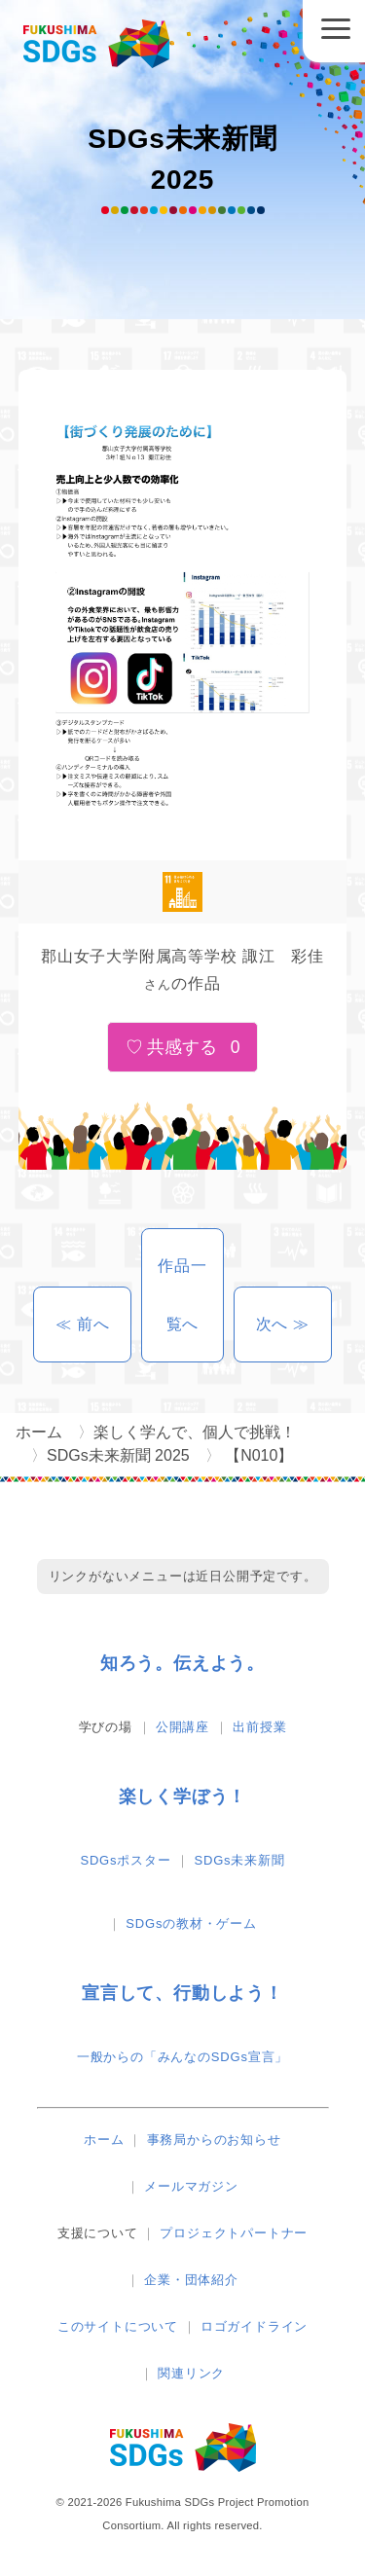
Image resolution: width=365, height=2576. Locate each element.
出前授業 (259, 1727)
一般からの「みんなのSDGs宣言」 (182, 2057)
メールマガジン (191, 2186)
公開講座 (182, 1727)
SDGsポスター (125, 1860)
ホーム (104, 2139)
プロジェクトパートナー (234, 2233)
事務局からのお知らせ (214, 2139)
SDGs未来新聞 (240, 1860)
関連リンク (191, 2373)
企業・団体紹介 (191, 2279)
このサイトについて (117, 2326)
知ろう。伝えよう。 (182, 1663)
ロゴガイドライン (254, 2326)
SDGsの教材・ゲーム (191, 1923)
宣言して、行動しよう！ (182, 1993)
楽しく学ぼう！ (183, 1796)
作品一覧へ (182, 1294)
